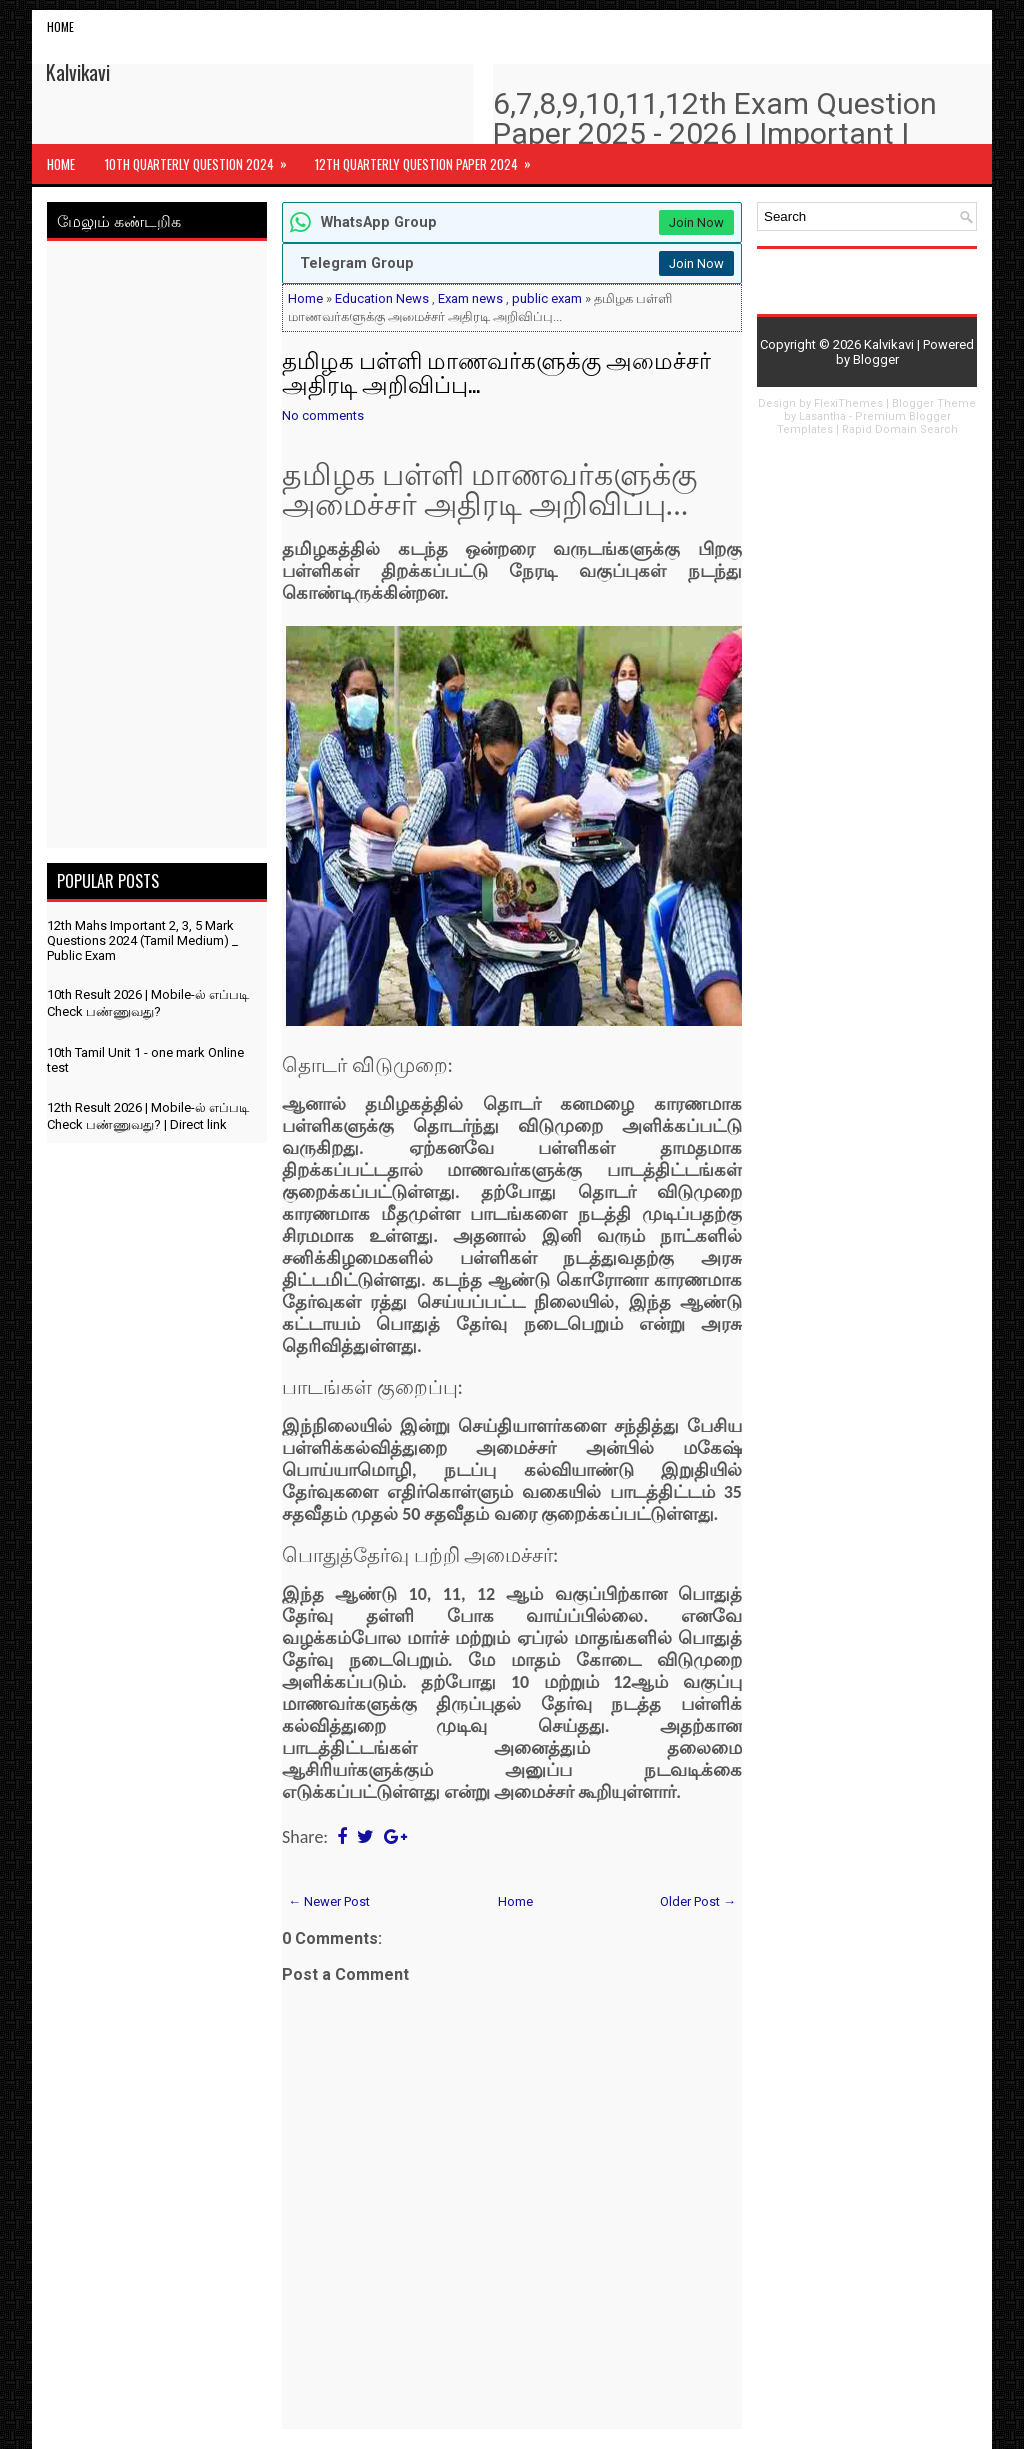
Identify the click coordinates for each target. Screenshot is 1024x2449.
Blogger (876, 359)
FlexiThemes (848, 403)
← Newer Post (329, 1901)
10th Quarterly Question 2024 (202, 159)
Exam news (470, 298)
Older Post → (698, 1901)
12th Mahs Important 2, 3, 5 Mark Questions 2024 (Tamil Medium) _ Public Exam (142, 940)
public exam (547, 298)
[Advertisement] (157, 548)
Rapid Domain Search (900, 429)
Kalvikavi (78, 72)
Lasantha (822, 416)
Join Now (696, 222)
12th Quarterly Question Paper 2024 (429, 159)
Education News (382, 298)
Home (60, 26)
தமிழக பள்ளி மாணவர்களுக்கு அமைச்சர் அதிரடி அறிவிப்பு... (496, 371)
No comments (323, 415)
